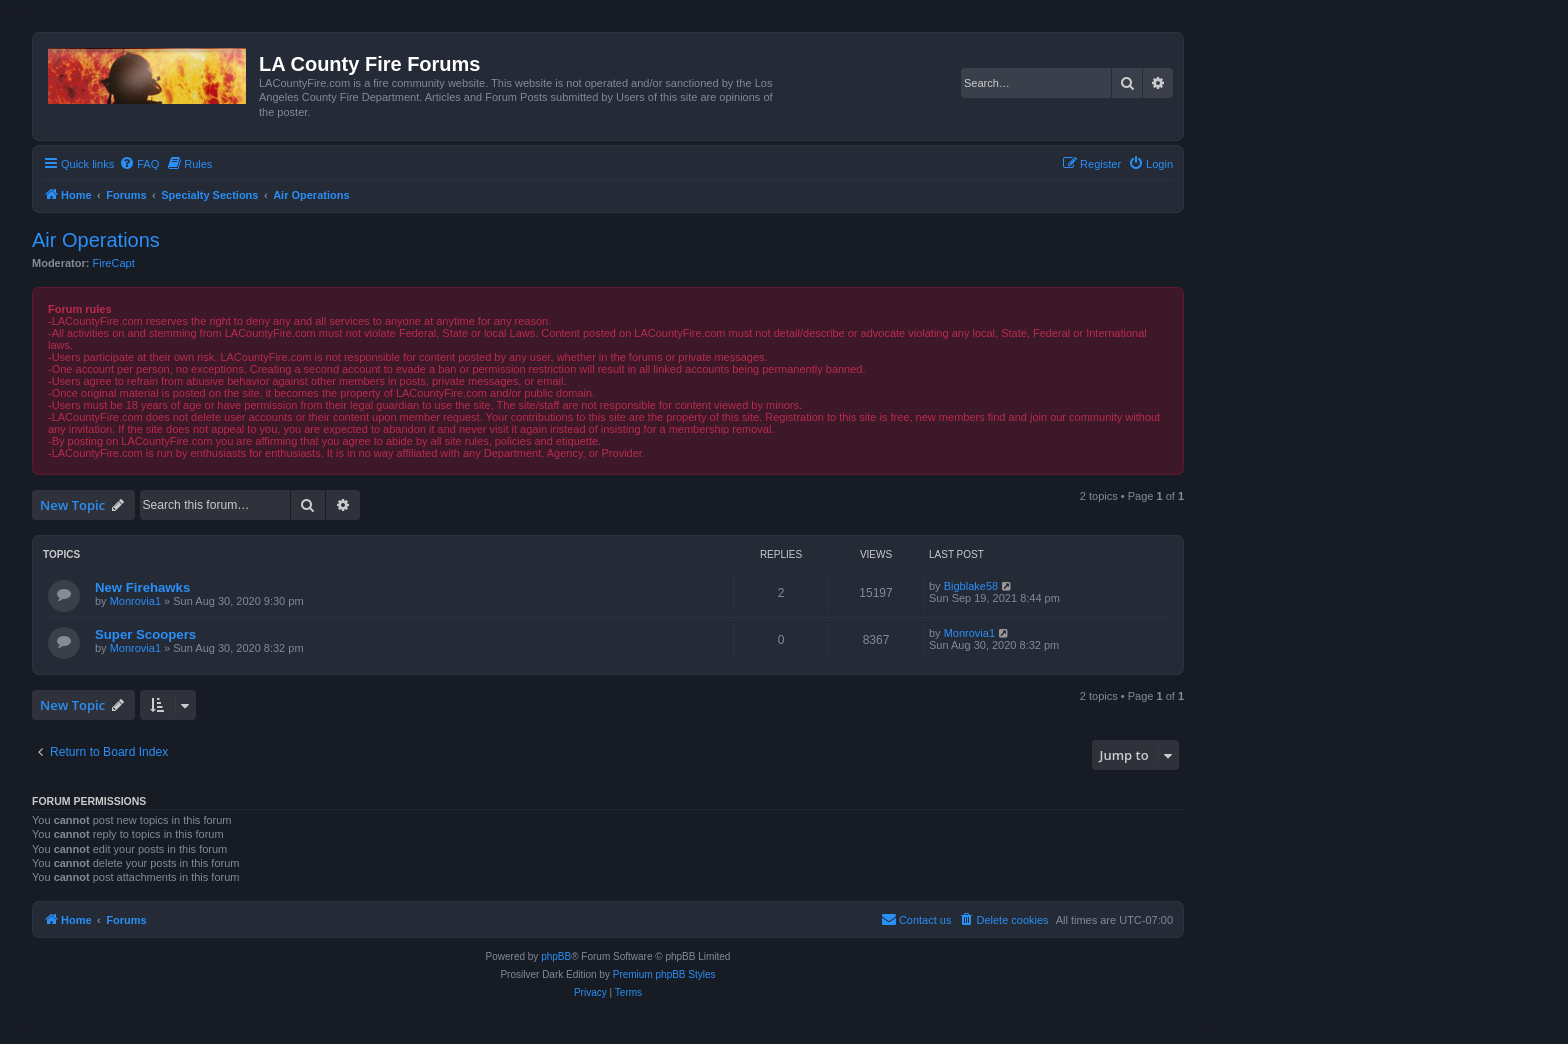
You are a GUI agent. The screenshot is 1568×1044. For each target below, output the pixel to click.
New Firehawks (142, 587)
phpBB (556, 956)
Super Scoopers (145, 634)
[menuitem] (139, 164)
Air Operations (96, 240)
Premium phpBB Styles (664, 974)
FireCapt (114, 263)
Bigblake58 (971, 586)
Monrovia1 (135, 601)
